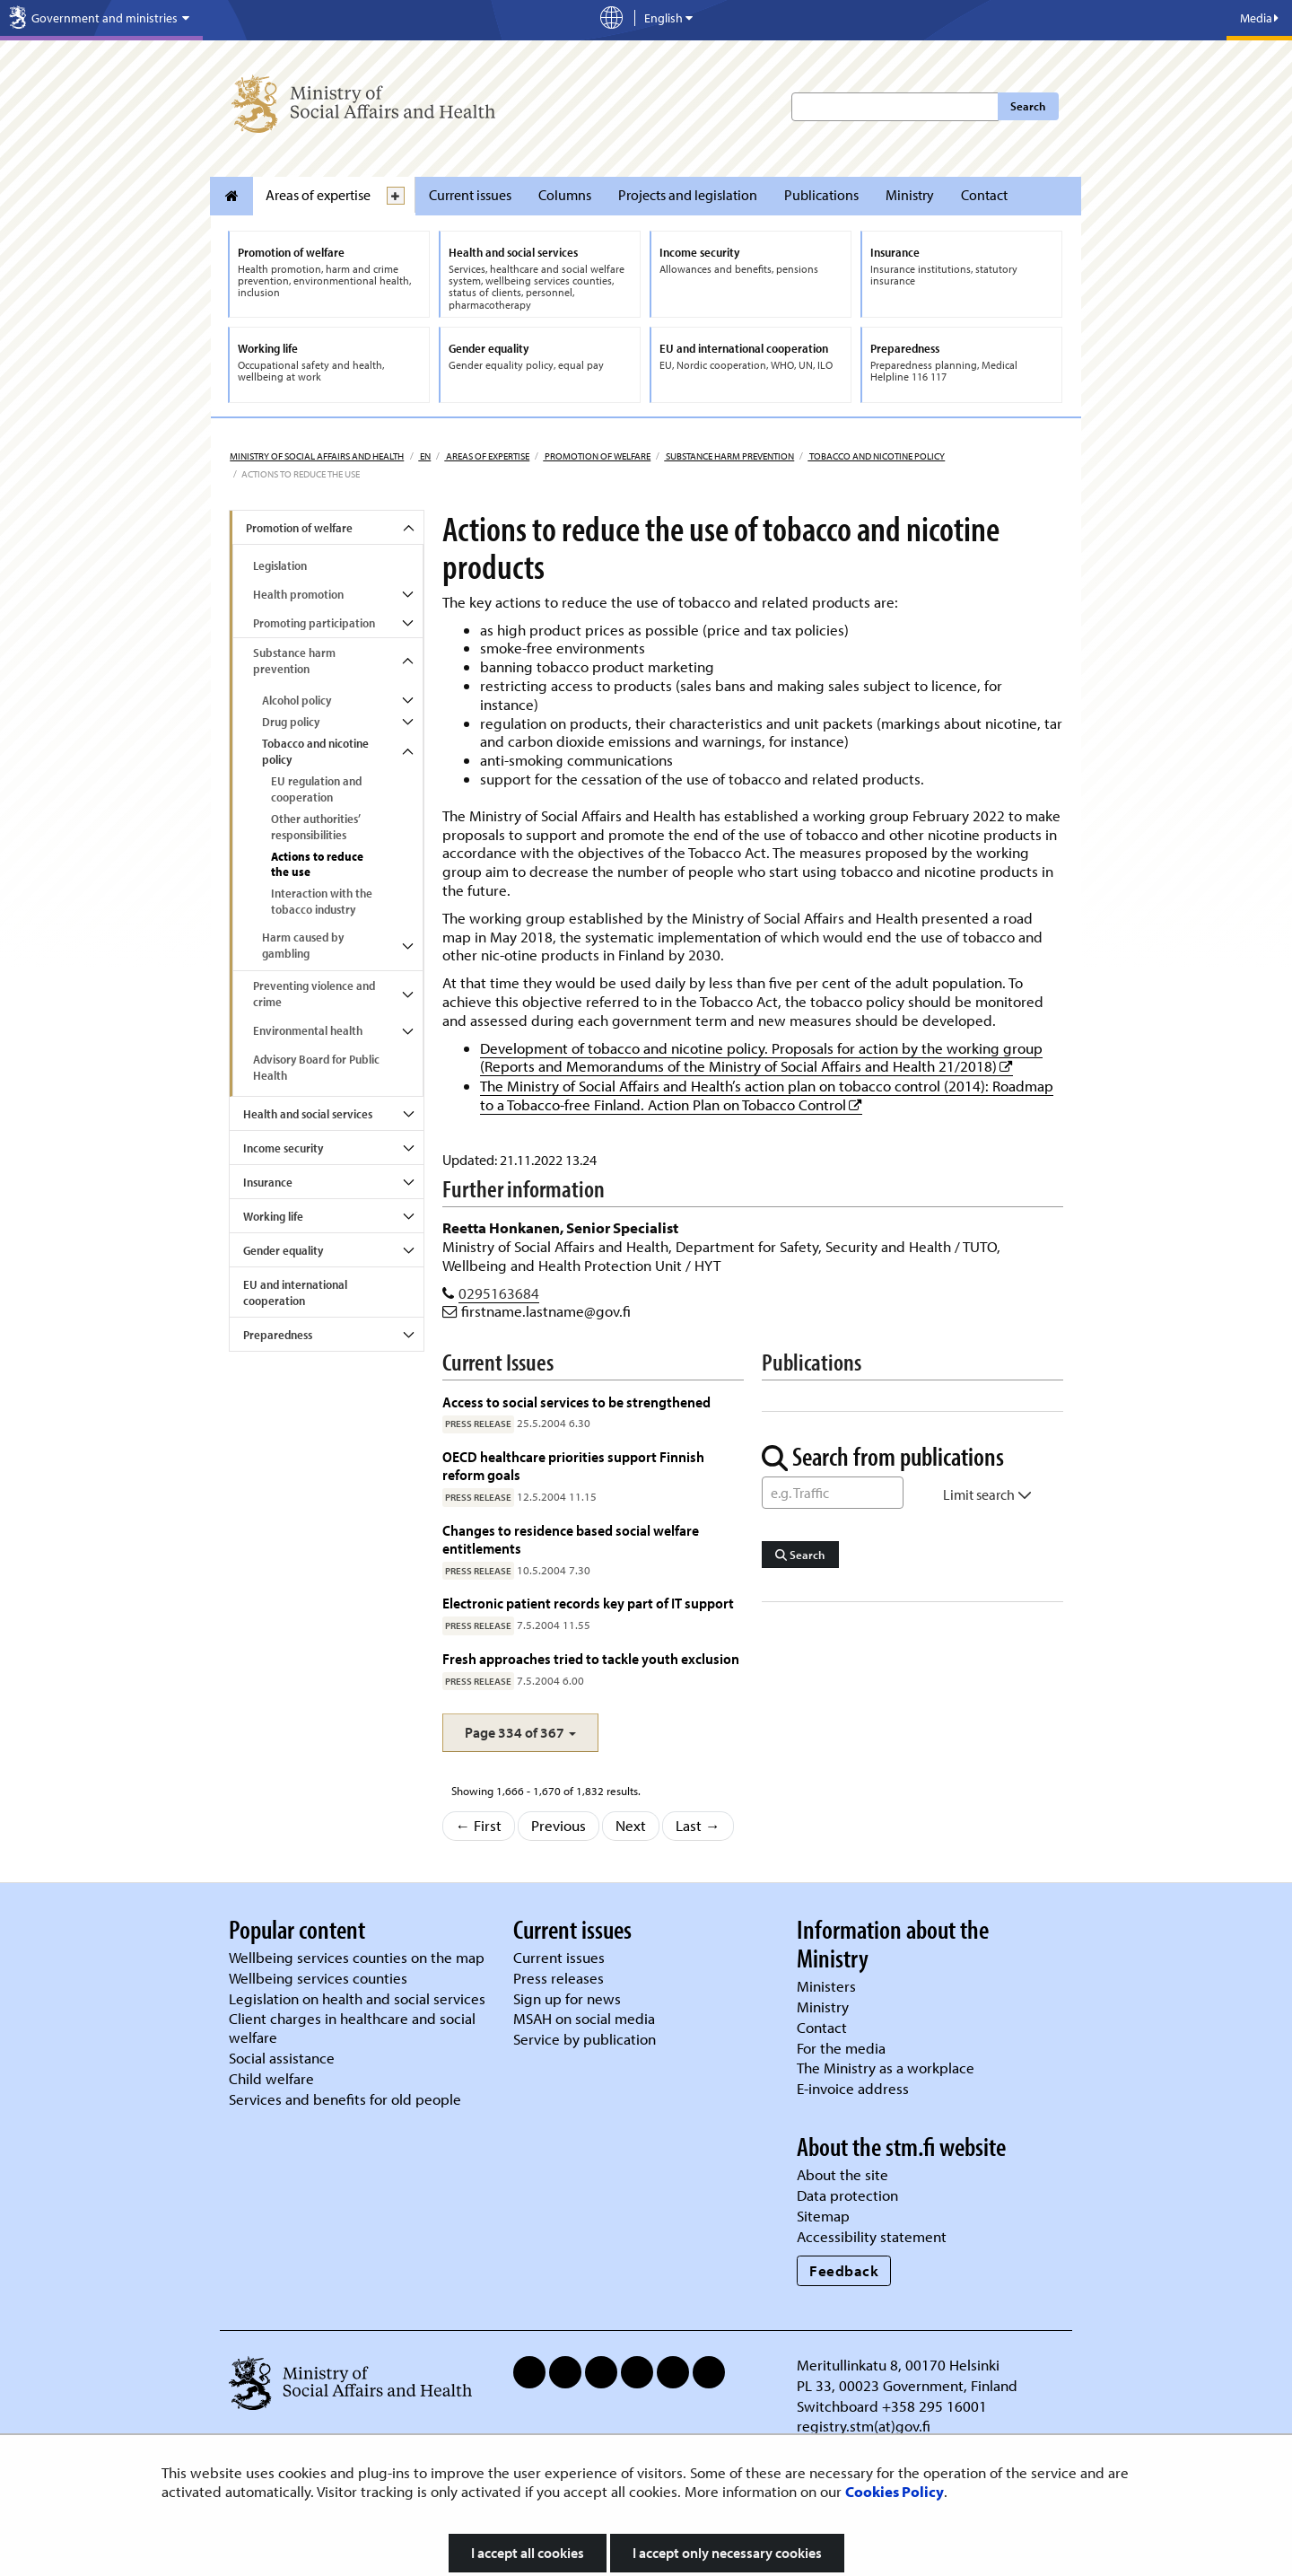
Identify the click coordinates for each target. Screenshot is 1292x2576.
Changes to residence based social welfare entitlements (570, 1538)
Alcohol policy (296, 700)
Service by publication (584, 2038)
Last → (698, 1825)
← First (479, 1825)
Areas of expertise (318, 195)
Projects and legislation (687, 195)
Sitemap (823, 2215)
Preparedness (277, 1335)
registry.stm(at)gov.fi (865, 2425)
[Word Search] (833, 1492)
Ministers (826, 1985)
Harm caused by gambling (303, 945)
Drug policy (290, 722)
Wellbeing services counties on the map (356, 1957)
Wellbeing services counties (318, 1977)
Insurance (267, 1182)
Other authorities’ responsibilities (316, 826)
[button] (520, 1732)
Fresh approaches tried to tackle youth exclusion (590, 1658)
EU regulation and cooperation (316, 789)
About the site (842, 2174)
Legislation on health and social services (357, 1998)
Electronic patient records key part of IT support (588, 1602)
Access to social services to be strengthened (576, 1401)
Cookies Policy (894, 2491)
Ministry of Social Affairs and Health (317, 456)
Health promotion (298, 594)
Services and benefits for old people (345, 2099)
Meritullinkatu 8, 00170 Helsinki (898, 2364)
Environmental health (307, 1030)
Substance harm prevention (729, 456)
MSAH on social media (584, 2018)
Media (1259, 18)
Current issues (470, 195)
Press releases (558, 1977)
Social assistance (282, 2057)
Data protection (847, 2195)
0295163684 (498, 1293)
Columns (564, 195)
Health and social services (307, 1114)
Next (630, 1825)
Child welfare (271, 2078)
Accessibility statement (872, 2236)
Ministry (910, 195)
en (424, 456)
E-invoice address (853, 2088)
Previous (558, 1825)
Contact (984, 195)
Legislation (280, 565)
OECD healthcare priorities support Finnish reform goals (573, 1465)
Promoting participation (314, 623)
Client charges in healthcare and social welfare (352, 2027)
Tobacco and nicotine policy (876, 456)
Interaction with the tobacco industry (321, 901)
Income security (283, 1148)
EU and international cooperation (295, 1292)
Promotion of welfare (596, 456)
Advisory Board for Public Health (316, 1067)
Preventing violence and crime (314, 993)
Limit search (987, 1494)
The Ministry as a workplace (885, 2067)
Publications (821, 195)
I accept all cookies (527, 2553)
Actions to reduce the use (317, 864)
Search (1027, 106)
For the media (841, 2047)
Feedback (843, 2270)
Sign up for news (567, 1998)
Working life (273, 1216)
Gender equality (283, 1250)
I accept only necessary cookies (727, 2553)
